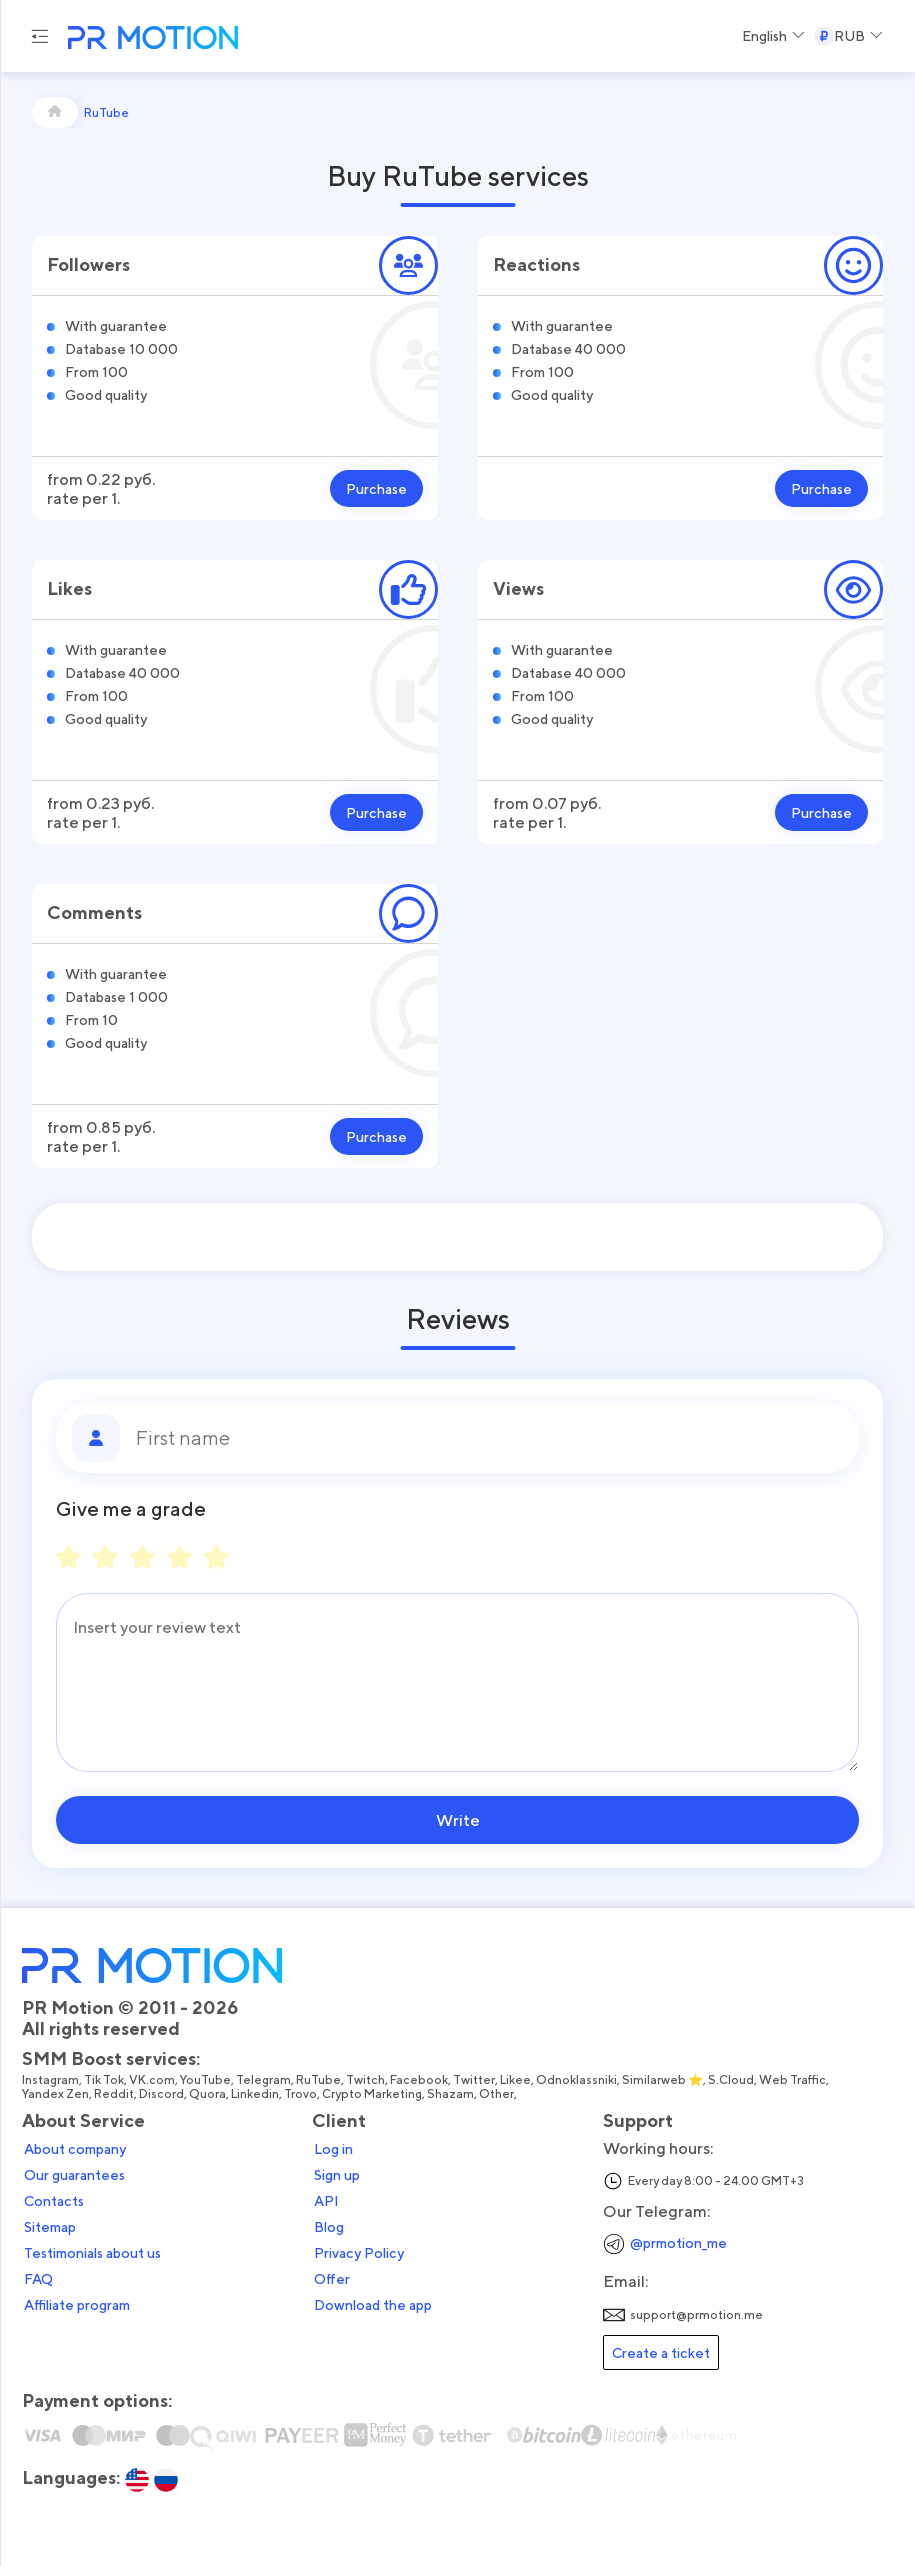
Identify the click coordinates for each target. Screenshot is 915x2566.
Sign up (337, 2175)
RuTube (318, 2080)
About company (75, 2149)
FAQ (38, 2279)
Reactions (536, 264)
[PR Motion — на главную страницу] (149, 39)
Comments (94, 912)
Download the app (373, 2305)
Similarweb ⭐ (662, 2080)
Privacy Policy (359, 2253)
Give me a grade (131, 1509)
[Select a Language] (773, 36)
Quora (207, 2094)
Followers (88, 264)
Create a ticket (661, 2352)
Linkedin (255, 2094)
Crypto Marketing (372, 2094)
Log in (333, 2149)
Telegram (263, 2080)
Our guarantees (74, 2175)
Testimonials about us (92, 2253)
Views (518, 588)
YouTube (205, 2080)
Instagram (50, 2080)
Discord (161, 2094)
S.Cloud (731, 2080)
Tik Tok (104, 2080)
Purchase (376, 488)
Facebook (419, 2080)
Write (458, 1820)
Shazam (450, 2094)
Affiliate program (77, 2305)
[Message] (457, 1682)
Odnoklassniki (576, 2080)
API (326, 2201)
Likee (515, 2080)
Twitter (474, 2080)
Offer (332, 2279)
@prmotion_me (678, 2242)
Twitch (365, 2080)
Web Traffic (792, 2080)
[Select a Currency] (848, 36)
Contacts (54, 2201)
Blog (329, 2227)
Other (496, 2094)
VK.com (152, 2080)
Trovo (300, 2094)
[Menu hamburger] (40, 36)
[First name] (489, 1438)
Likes (69, 588)
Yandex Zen (55, 2094)
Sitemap (50, 2227)
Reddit (114, 2094)
